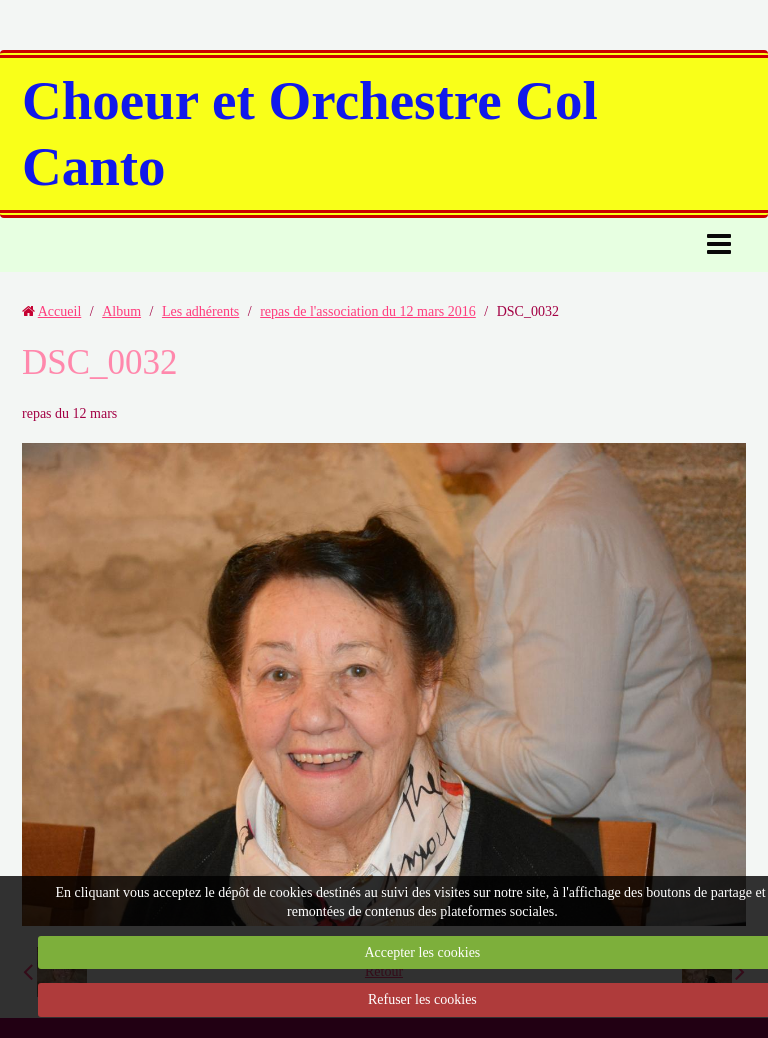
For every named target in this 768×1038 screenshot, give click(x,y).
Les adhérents (200, 311)
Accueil (60, 311)
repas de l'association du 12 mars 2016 (368, 311)
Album (121, 311)
